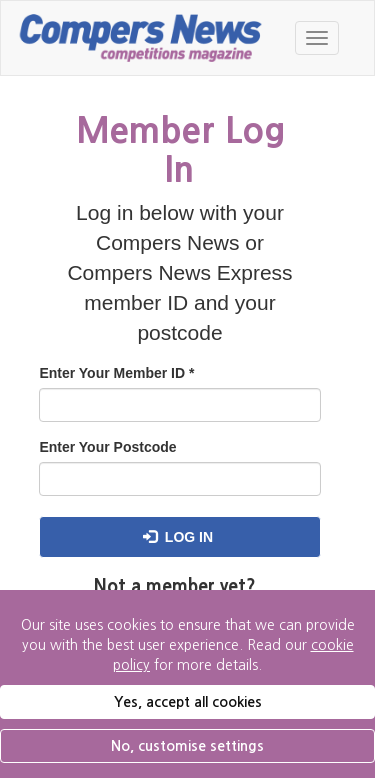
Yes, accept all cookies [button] (188, 702)
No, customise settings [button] (187, 746)
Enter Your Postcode (107, 447)
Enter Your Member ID (116, 373)
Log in (178, 537)
